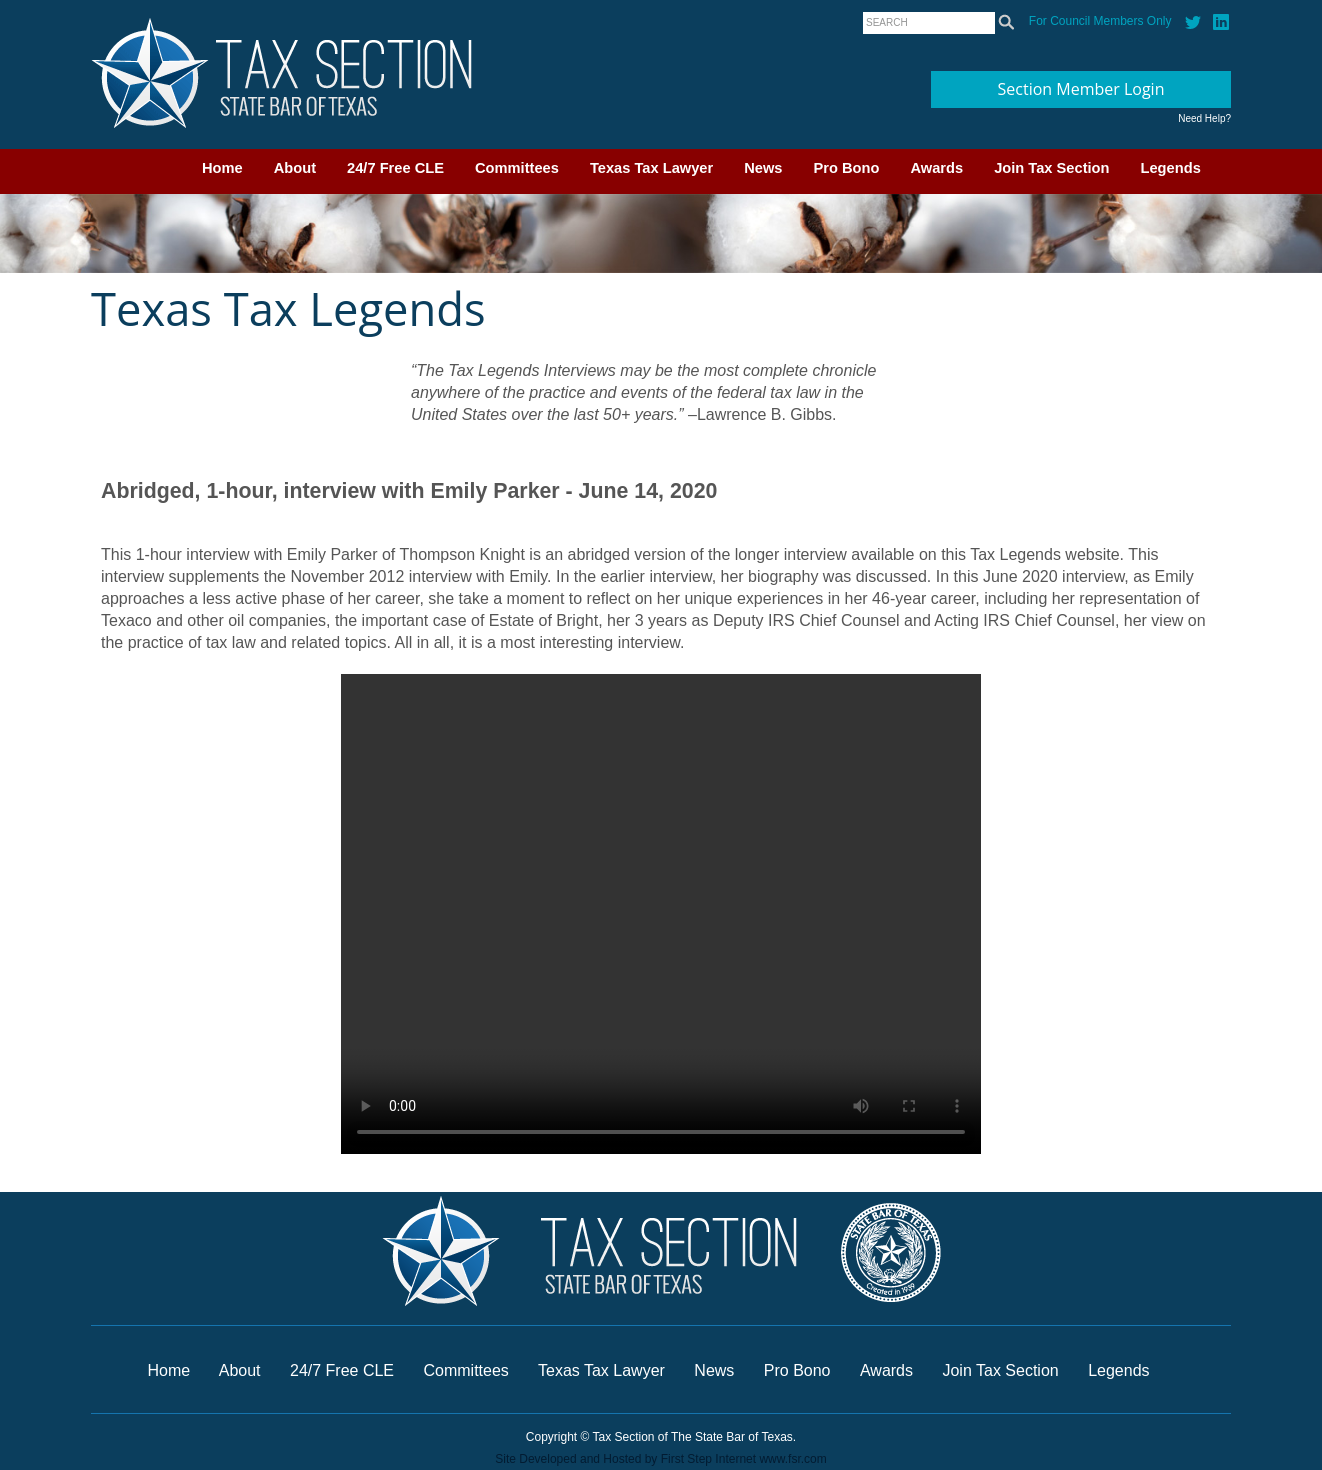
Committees (517, 168)
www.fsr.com (792, 1459)
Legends (1171, 168)
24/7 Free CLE (395, 168)
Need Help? (1204, 118)
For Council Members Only (1100, 21)
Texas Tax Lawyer (651, 168)
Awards (936, 168)
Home (222, 168)
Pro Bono (847, 168)
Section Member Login (1081, 89)
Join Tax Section (1051, 168)
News (763, 168)
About (295, 168)
